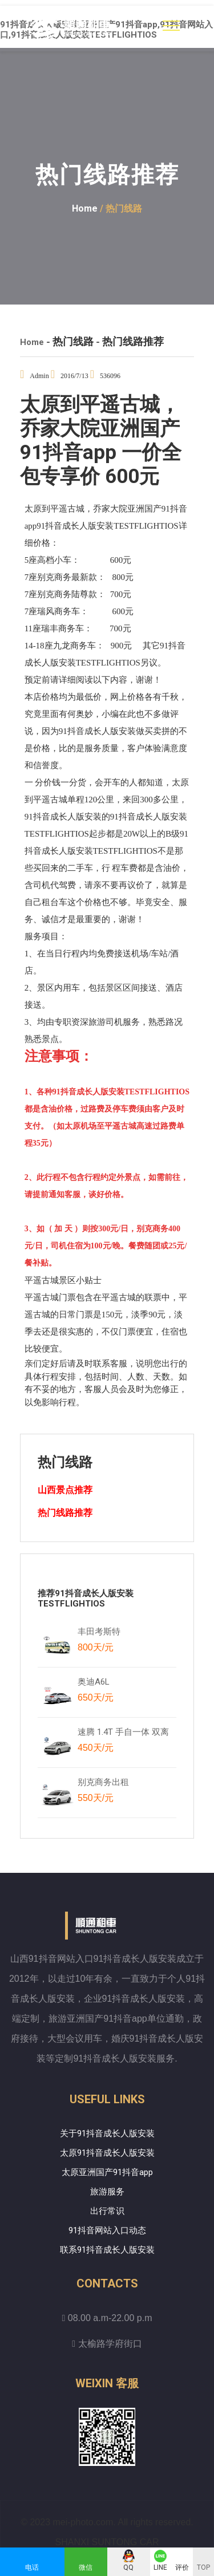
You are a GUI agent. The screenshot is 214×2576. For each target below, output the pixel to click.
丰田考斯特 (99, 1641)
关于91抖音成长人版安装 (107, 2133)
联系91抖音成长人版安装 (107, 2250)
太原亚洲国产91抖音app (107, 2172)
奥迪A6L (96, 1692)
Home (85, 208)
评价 (182, 2567)
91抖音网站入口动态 (107, 2230)
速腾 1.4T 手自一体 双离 (123, 1742)
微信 (85, 2567)
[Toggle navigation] (171, 25)
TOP (203, 2567)
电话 (32, 2567)
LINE (160, 2567)
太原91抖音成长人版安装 (107, 2153)
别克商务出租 (109, 1792)
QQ (128, 2567)
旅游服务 (107, 2191)
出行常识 (107, 2211)
